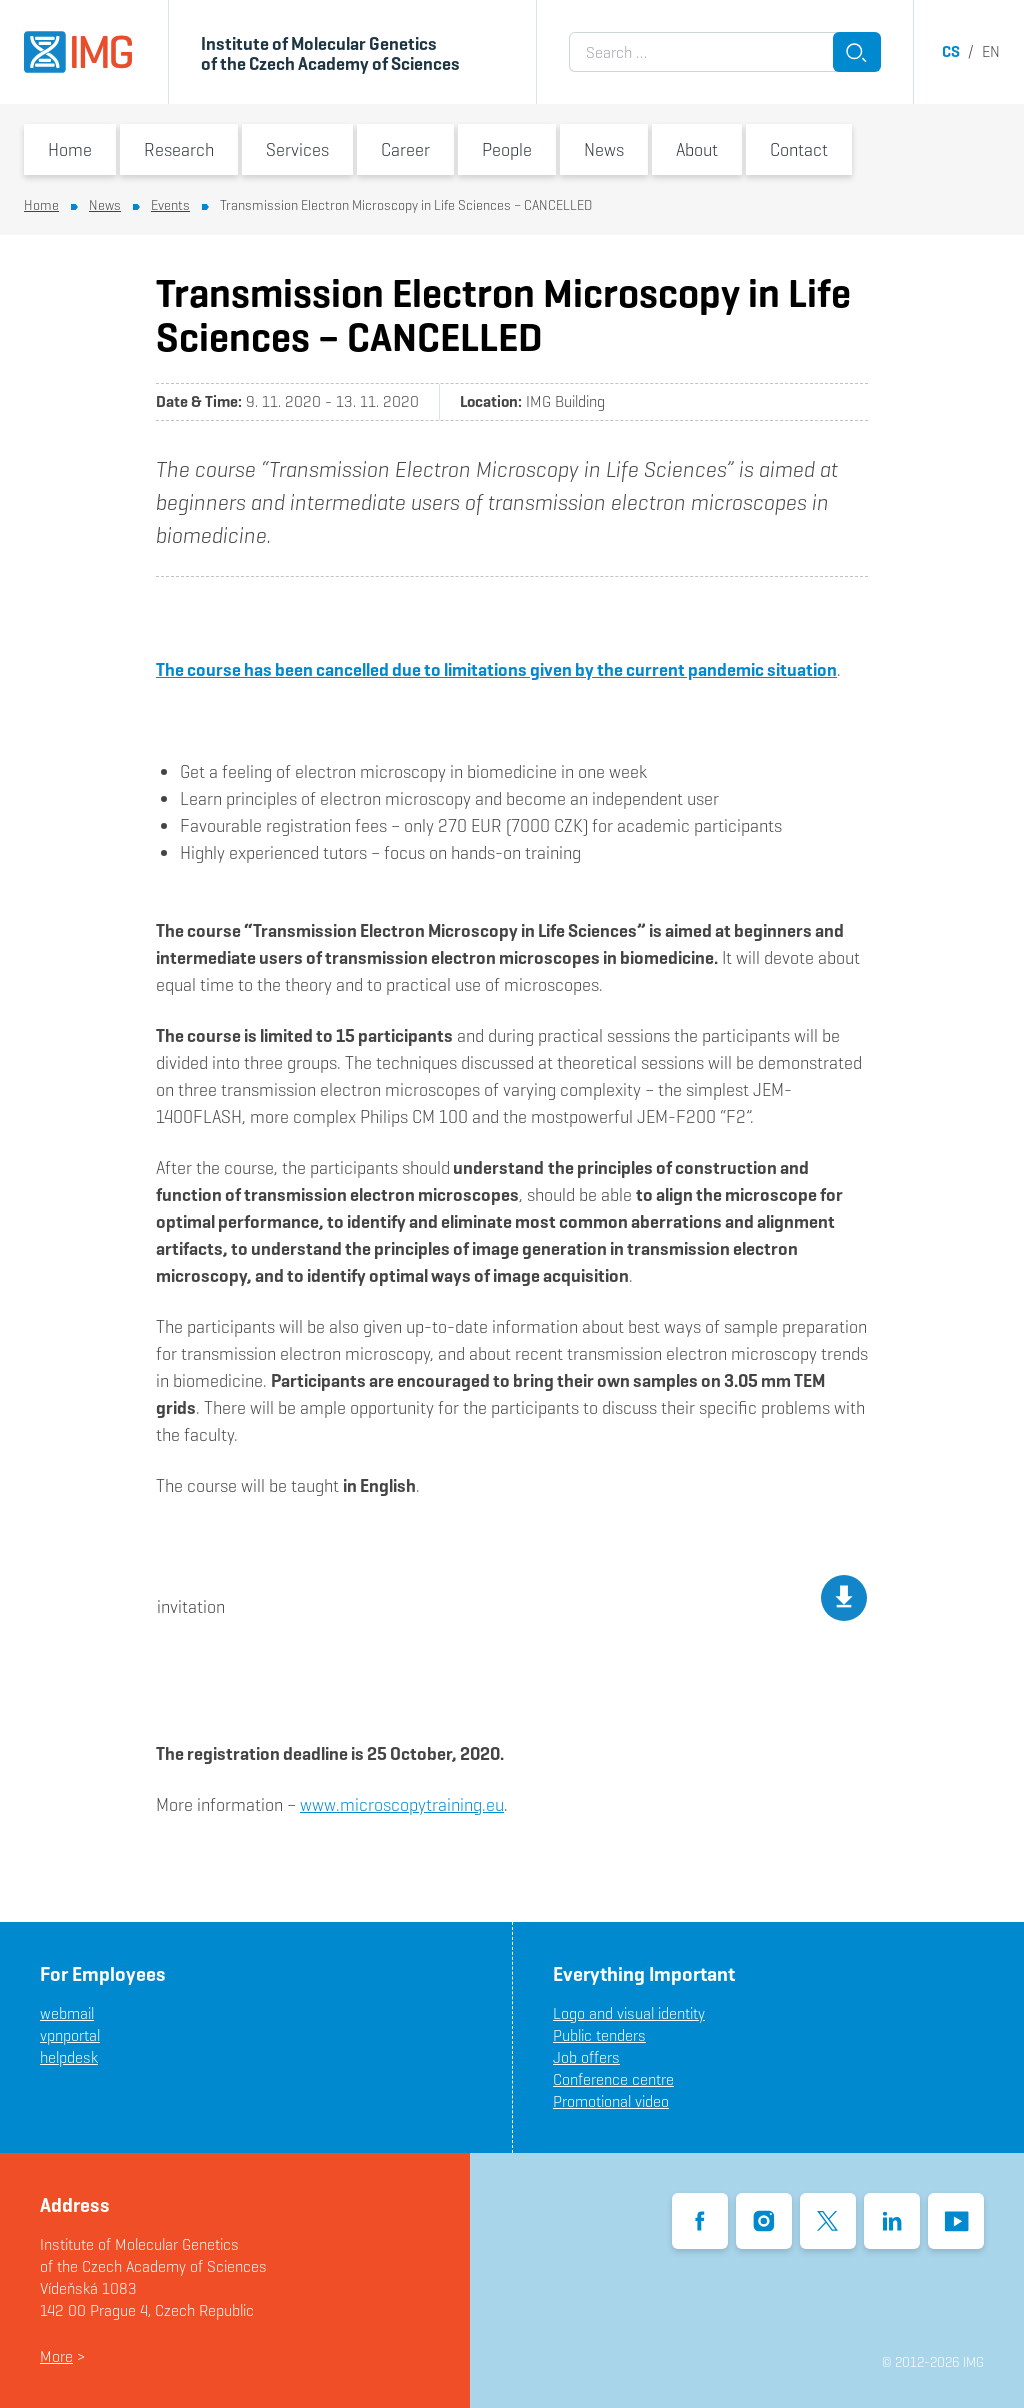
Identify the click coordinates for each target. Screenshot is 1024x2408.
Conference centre (613, 2079)
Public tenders (599, 2035)
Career (405, 149)
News (604, 149)
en (991, 51)
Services (297, 149)
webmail (67, 2013)
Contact (799, 149)
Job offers (586, 2057)
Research (179, 149)
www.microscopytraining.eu (402, 1804)
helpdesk (69, 2057)
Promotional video (611, 2101)
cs (951, 51)
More (56, 2356)
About (697, 149)
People (507, 149)
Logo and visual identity (629, 2013)
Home (70, 149)
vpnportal (70, 2035)
